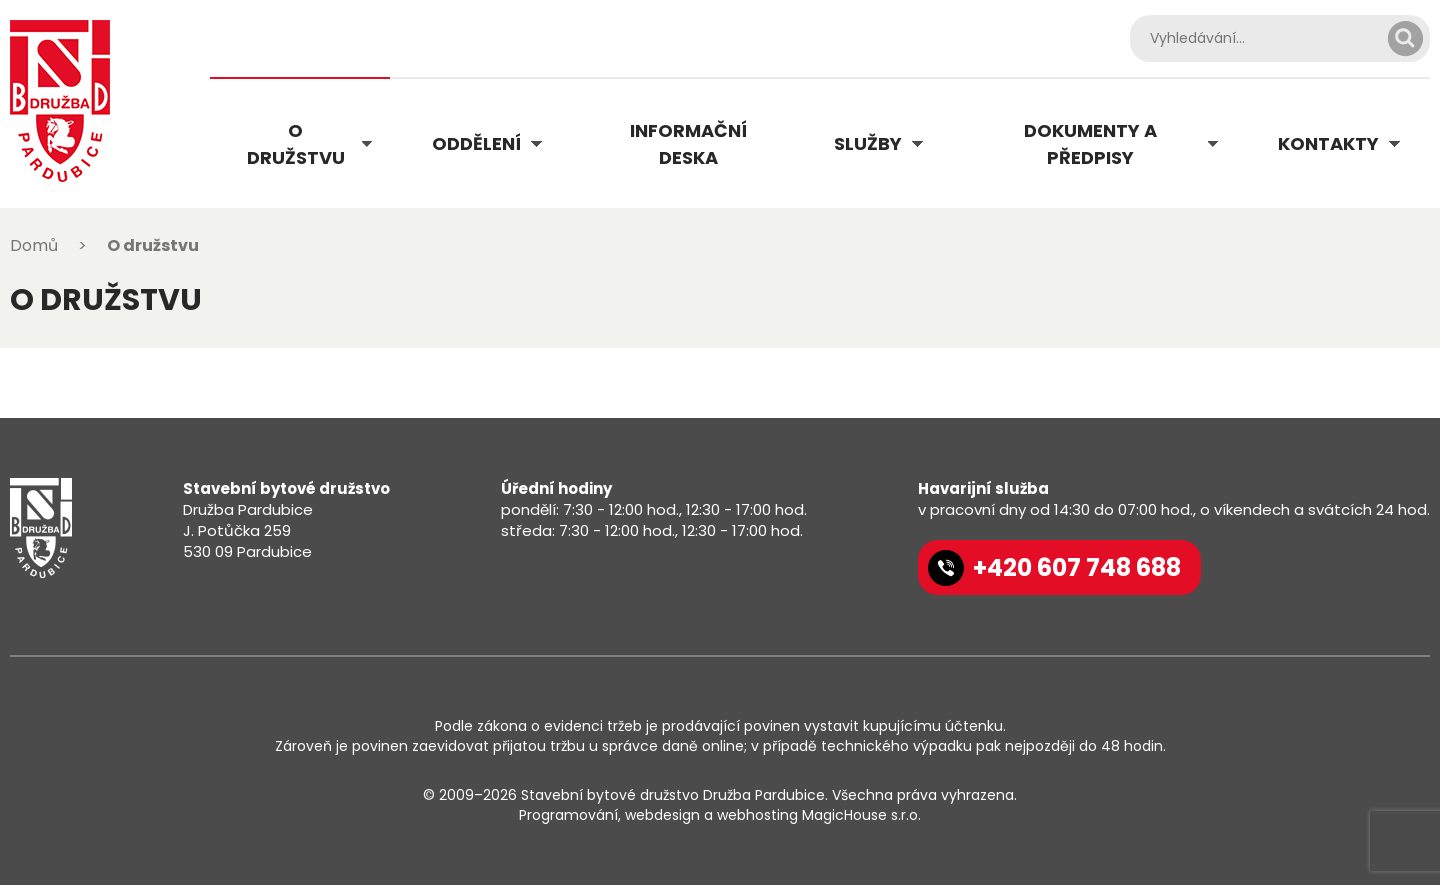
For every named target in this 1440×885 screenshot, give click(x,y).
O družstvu (296, 144)
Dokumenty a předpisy (1090, 144)
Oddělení (476, 143)
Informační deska (688, 144)
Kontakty (1328, 143)
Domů (34, 245)
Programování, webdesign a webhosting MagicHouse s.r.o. (720, 815)
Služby (868, 143)
